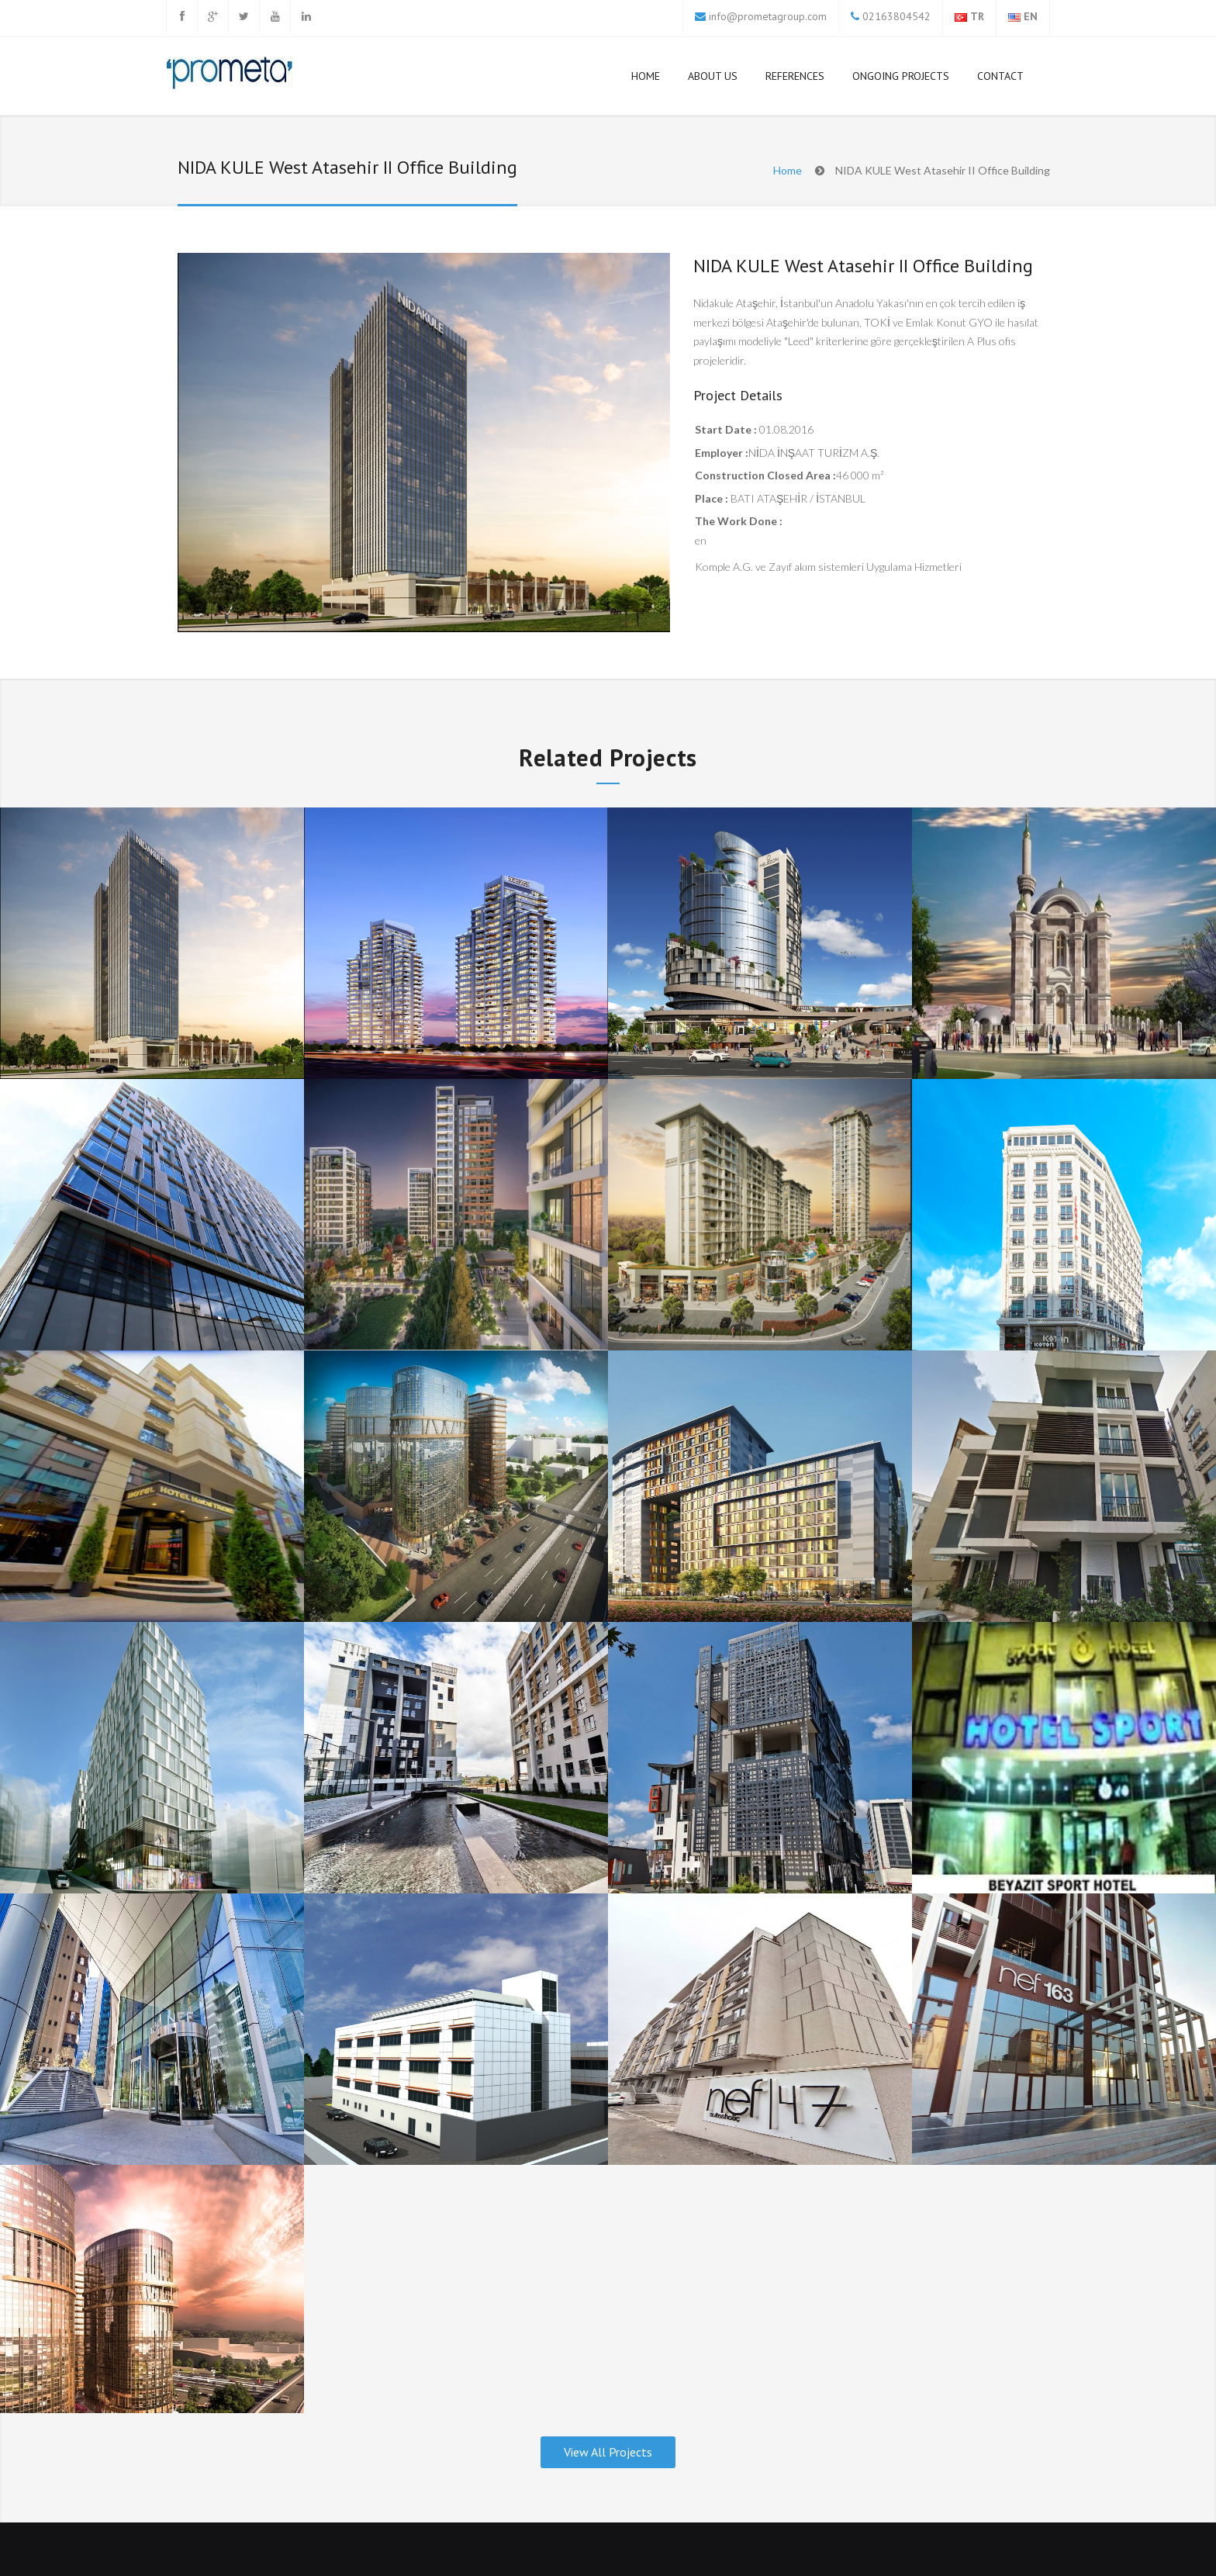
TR (977, 16)
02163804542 (895, 16)
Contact (1000, 76)
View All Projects (608, 2452)
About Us (713, 76)
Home (787, 170)
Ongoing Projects (900, 76)
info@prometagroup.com (768, 16)
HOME (645, 76)
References (794, 79)
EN (1031, 16)
